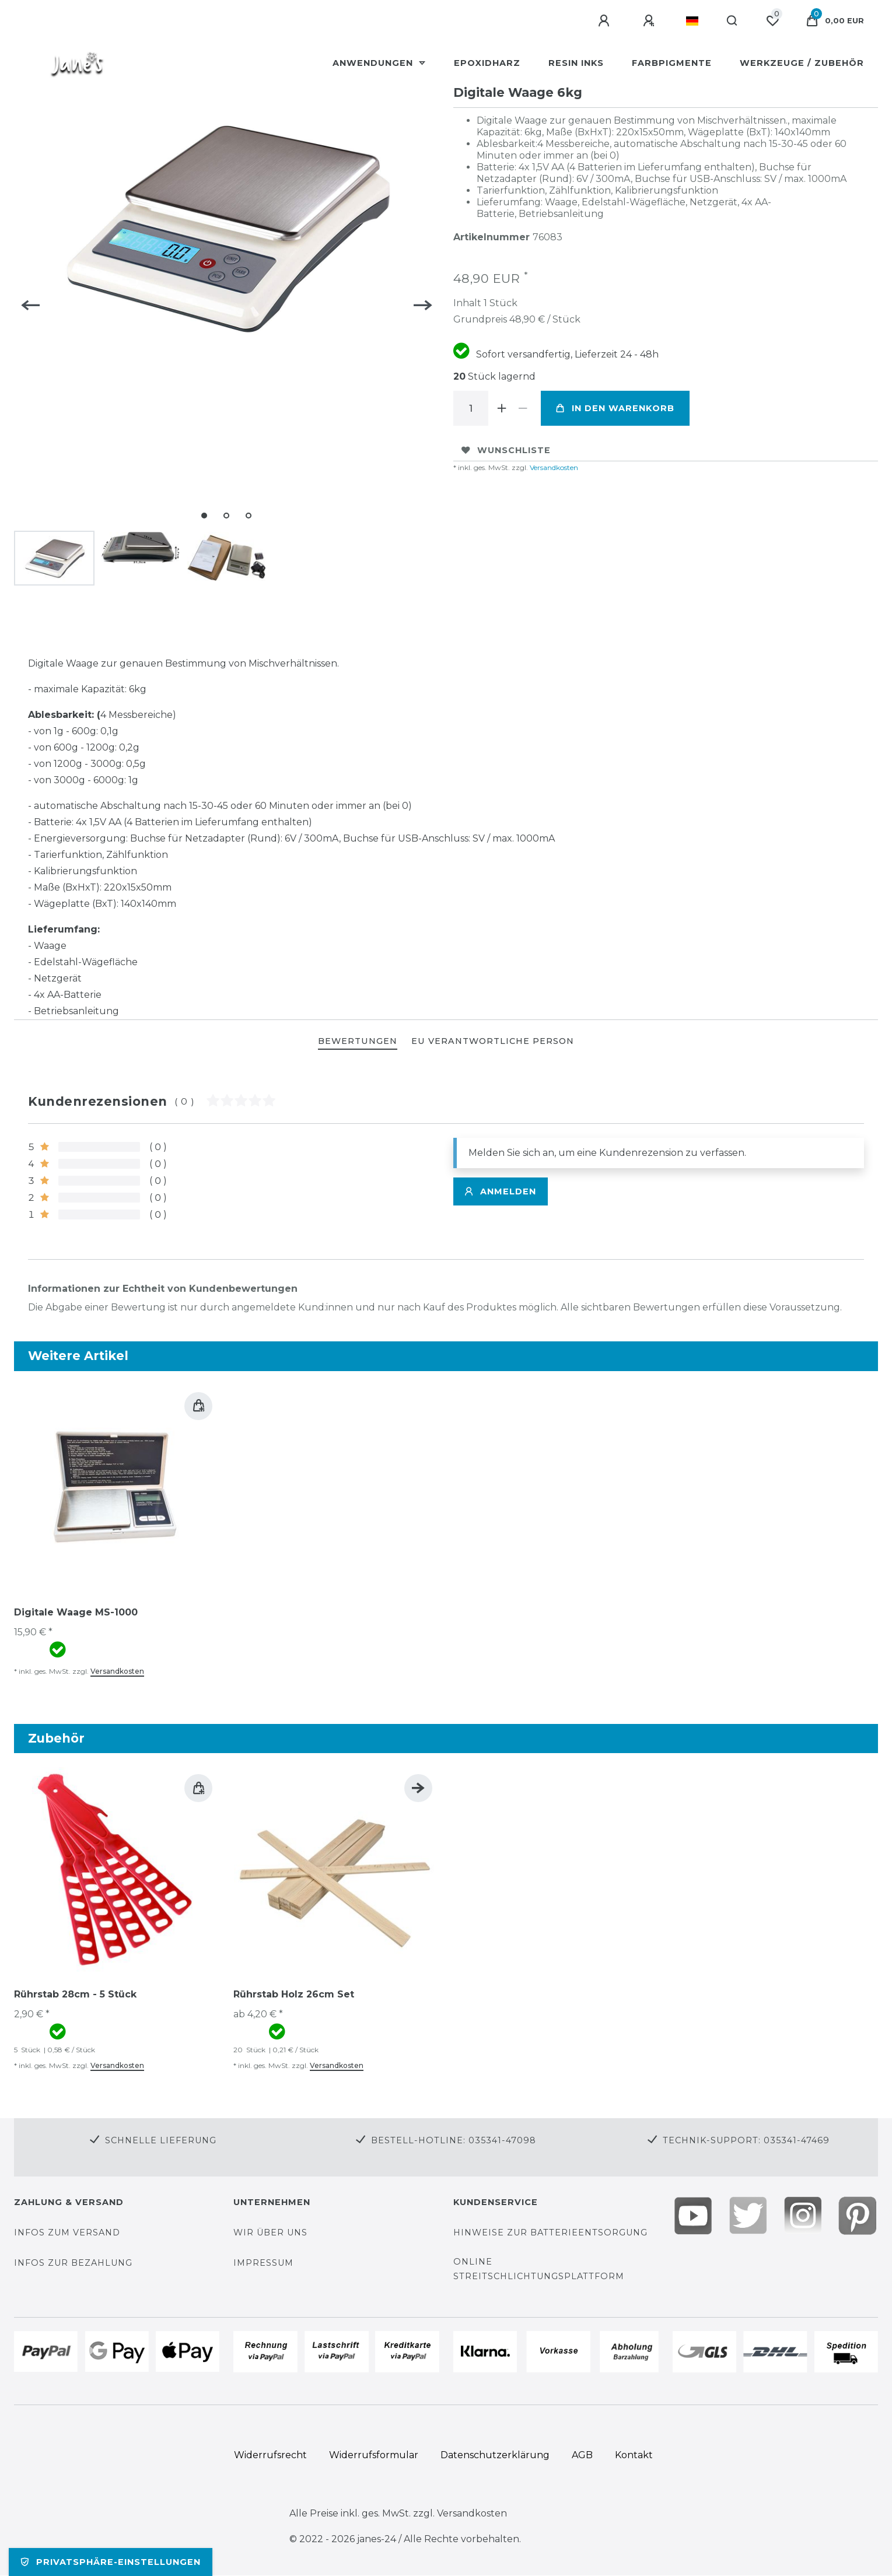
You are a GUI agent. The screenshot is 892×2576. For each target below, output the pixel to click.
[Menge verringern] (523, 408)
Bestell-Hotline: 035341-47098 (453, 2140)
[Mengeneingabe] (470, 408)
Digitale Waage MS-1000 (76, 1612)
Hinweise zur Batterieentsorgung (550, 2232)
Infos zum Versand (67, 2232)
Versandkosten (553, 467)
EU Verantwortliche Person (492, 1041)
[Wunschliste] (772, 21)
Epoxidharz (487, 63)
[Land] (692, 21)
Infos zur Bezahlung (73, 2263)
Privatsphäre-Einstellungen (110, 2562)
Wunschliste (506, 450)
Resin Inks (576, 63)
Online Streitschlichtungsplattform (538, 2268)
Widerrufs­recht (270, 2455)
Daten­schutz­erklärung (495, 2455)
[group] (116, 1487)
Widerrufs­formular (373, 2455)
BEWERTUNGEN (357, 1041)
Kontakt (634, 2455)
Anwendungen (374, 63)
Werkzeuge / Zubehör (802, 63)
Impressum (263, 2263)
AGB (582, 2455)
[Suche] (732, 21)
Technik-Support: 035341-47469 (746, 2140)
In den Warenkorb (615, 408)
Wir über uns (270, 2232)
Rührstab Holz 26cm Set (293, 1994)
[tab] (357, 1042)
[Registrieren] (650, 21)
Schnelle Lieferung (160, 2140)
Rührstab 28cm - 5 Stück (75, 1994)
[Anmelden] (605, 21)
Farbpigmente (672, 63)
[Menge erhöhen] (502, 408)
